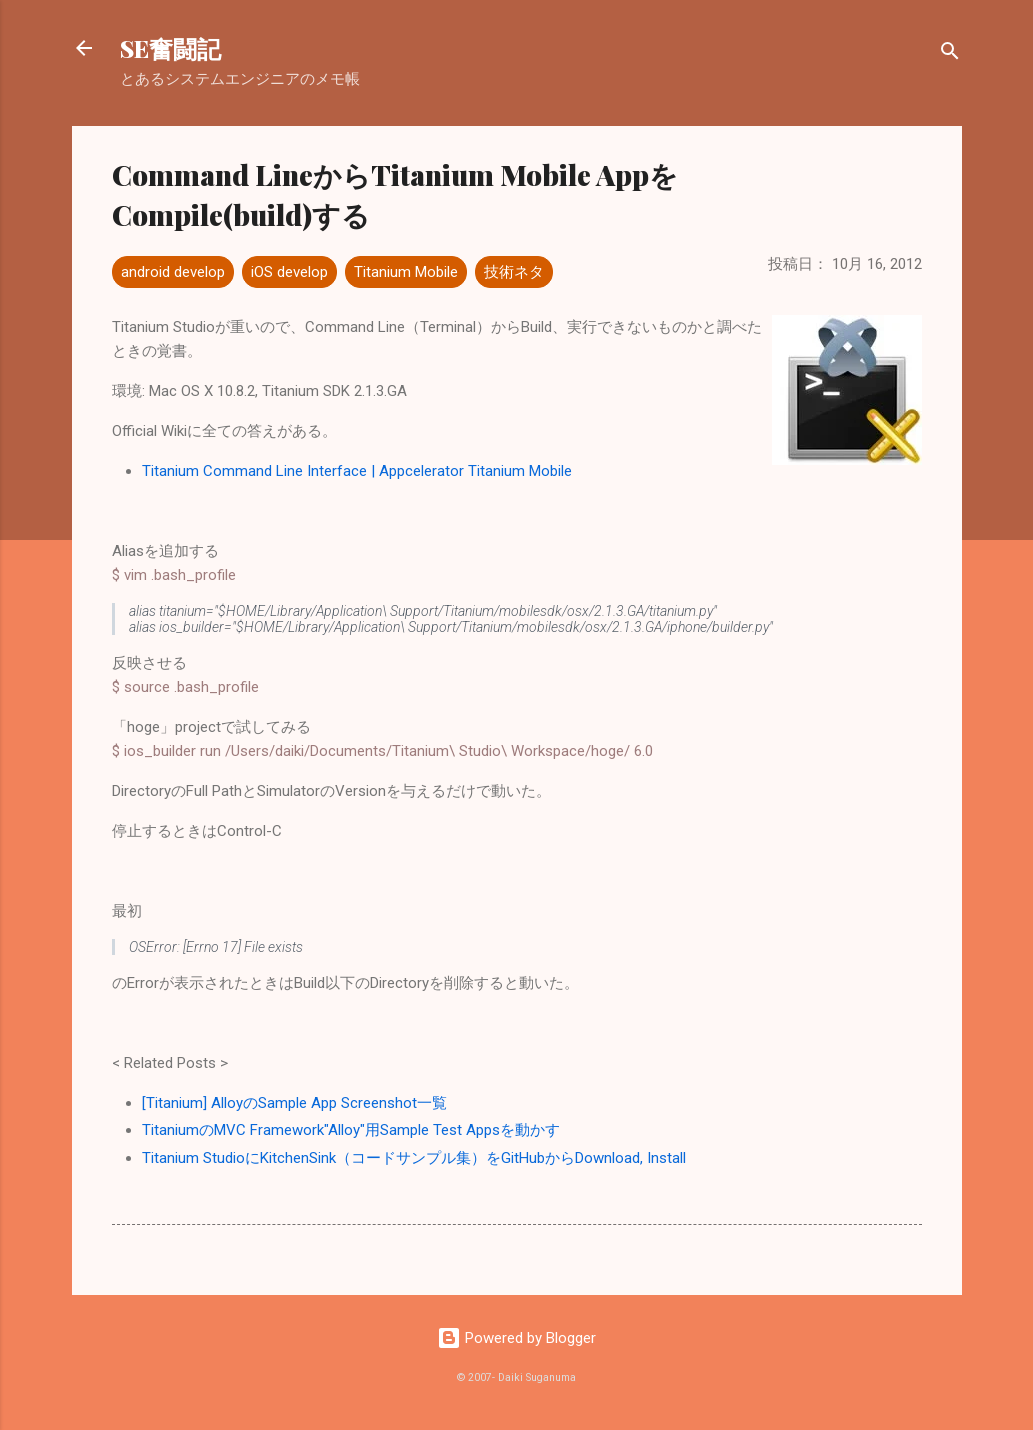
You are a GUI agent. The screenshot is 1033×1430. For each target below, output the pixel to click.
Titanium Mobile (406, 272)
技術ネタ (514, 272)
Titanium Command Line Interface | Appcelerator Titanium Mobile (357, 471)
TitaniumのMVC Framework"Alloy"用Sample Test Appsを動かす (351, 1130)
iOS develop (289, 272)
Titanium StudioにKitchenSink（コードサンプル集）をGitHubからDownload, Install (414, 1158)
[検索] (950, 54)
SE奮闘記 (170, 48)
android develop (173, 272)
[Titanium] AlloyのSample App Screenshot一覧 (294, 1103)
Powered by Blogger (516, 1338)
